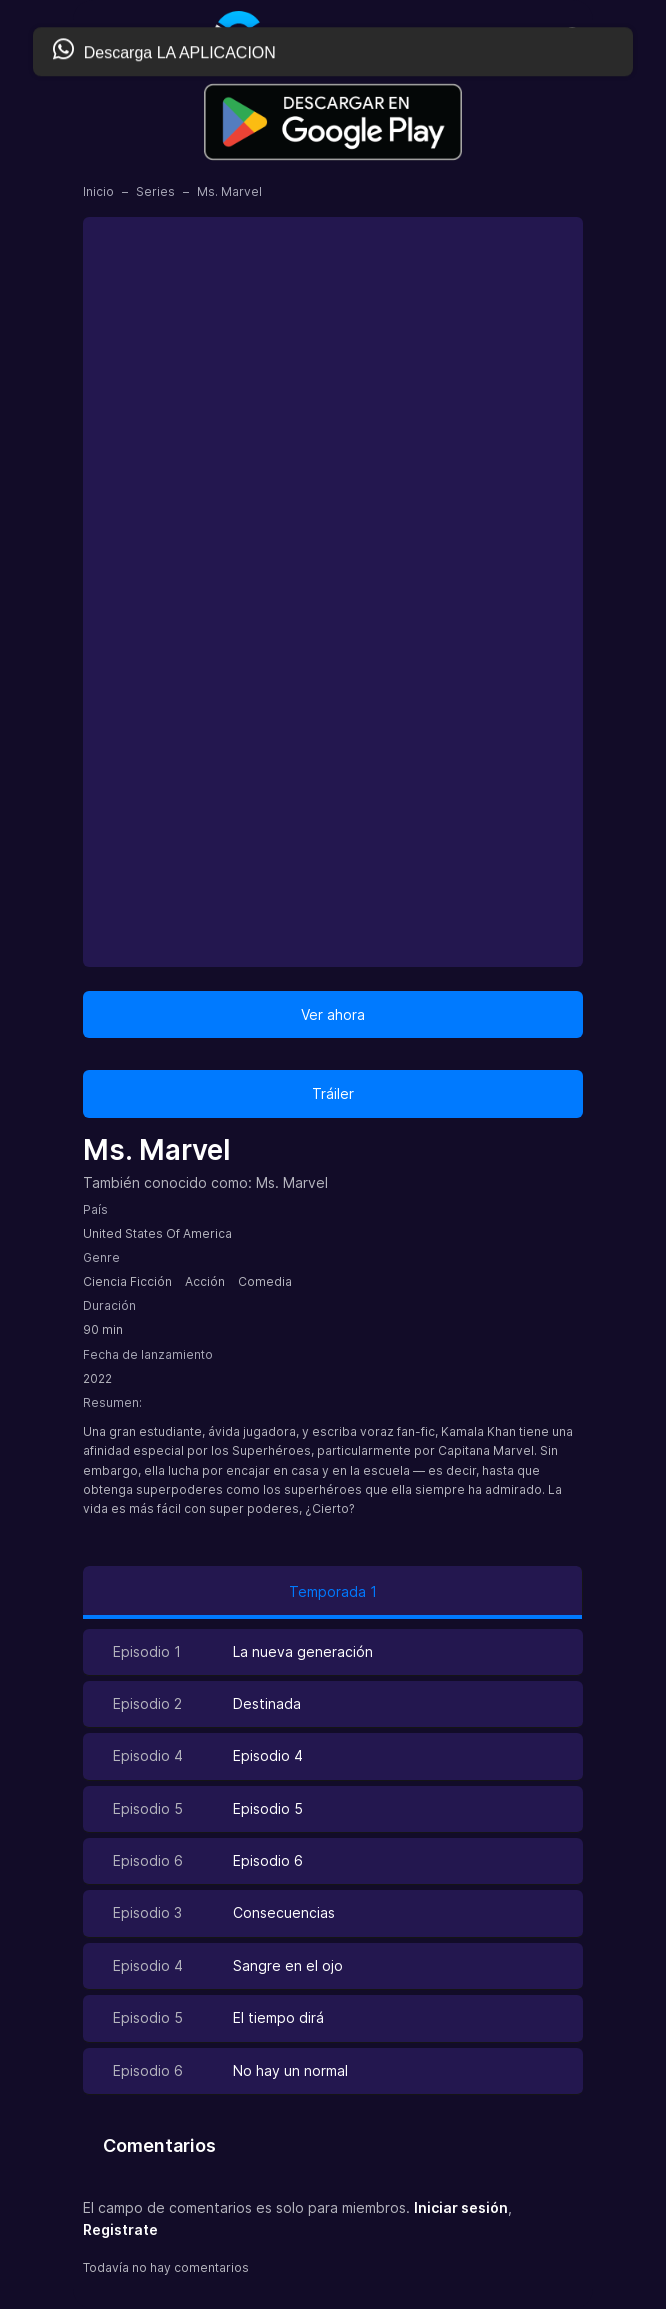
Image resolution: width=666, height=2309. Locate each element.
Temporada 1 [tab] (333, 1591)
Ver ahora (333, 1014)
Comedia (265, 1281)
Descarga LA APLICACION (164, 51)
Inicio (98, 191)
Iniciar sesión (461, 2207)
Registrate (120, 2229)
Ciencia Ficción (127, 1281)
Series (155, 191)
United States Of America (157, 1233)
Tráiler (333, 1093)
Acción (205, 1281)
